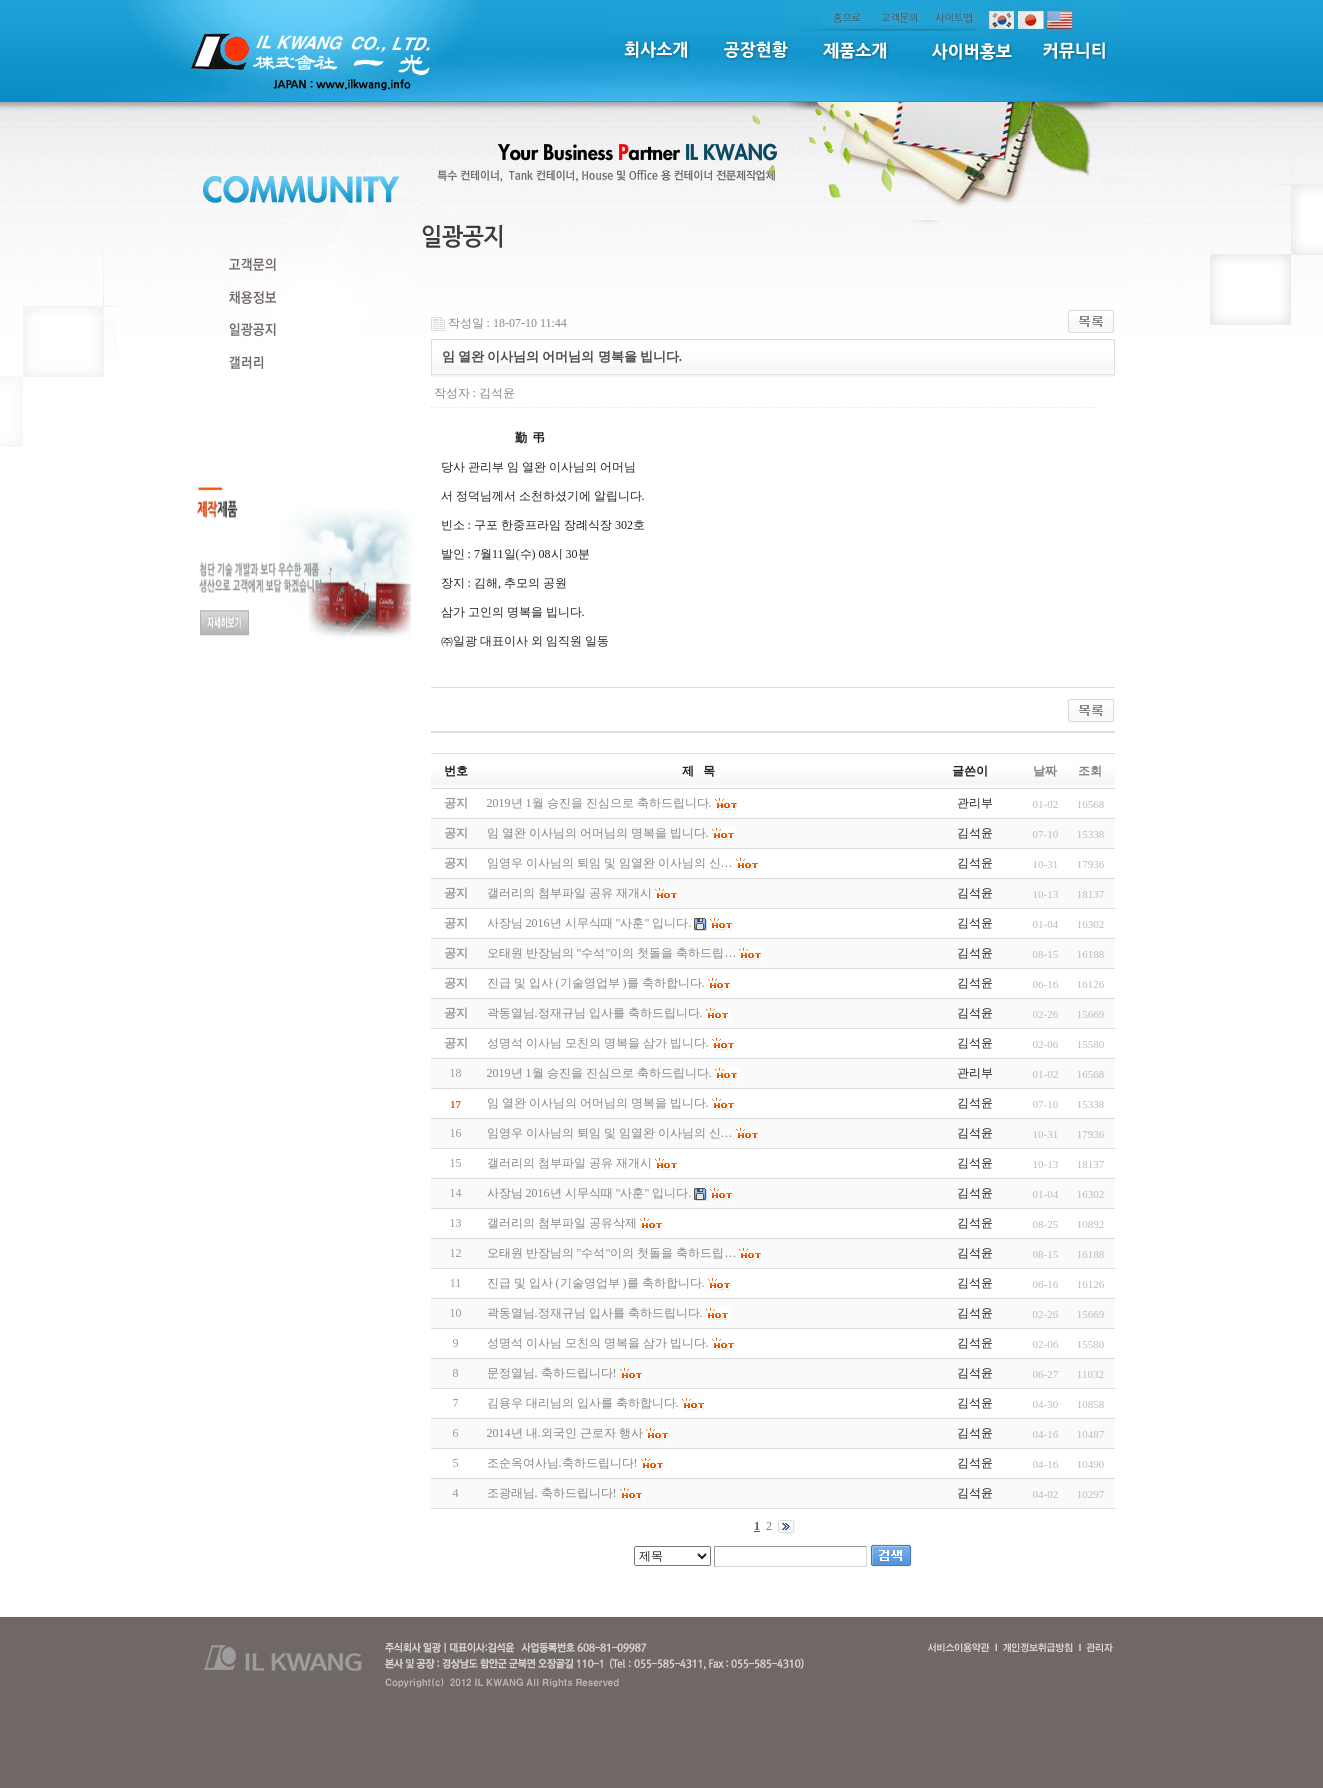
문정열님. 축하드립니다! (552, 1373)
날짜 (1045, 771)
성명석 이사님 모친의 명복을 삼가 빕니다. (598, 1343)
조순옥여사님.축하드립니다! (562, 1463)
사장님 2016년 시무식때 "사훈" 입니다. (589, 1193)
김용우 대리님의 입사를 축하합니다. (583, 1403)
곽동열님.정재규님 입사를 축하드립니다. (595, 1313)
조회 (1090, 771)
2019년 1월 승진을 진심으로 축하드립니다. (599, 1073)
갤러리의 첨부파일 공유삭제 (562, 1223)
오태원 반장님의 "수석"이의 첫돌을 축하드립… (612, 1253)
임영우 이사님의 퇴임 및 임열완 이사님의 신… (610, 1133)
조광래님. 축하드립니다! (552, 1493)
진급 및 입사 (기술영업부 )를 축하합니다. (596, 1283)
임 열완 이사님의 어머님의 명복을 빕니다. (598, 1103)
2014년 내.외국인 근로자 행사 (565, 1433)
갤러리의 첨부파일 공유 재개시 (569, 1163)
